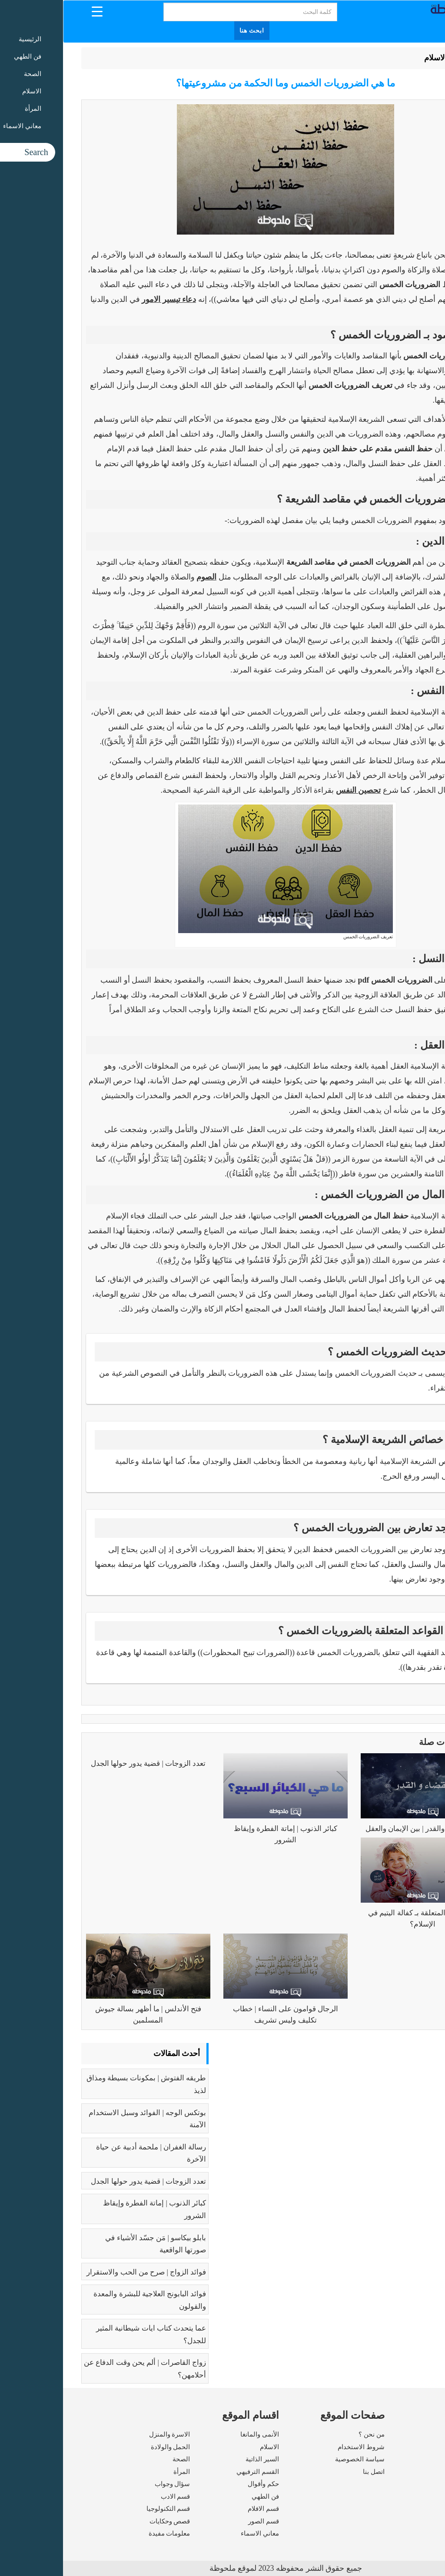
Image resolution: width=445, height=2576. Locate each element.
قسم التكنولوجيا (105, 2508)
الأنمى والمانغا (196, 2434)
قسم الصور (200, 2521)
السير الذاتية (199, 2459)
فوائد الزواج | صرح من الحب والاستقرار (83, 2272)
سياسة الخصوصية (297, 2459)
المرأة (118, 2471)
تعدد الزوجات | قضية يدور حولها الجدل (85, 1763)
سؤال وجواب (109, 2483)
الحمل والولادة (107, 2447)
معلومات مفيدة (106, 2533)
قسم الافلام (200, 2508)
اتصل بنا (311, 2471)
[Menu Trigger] (34, 11)
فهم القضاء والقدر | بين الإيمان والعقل (360, 1828)
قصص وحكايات (106, 2521)
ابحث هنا (189, 30)
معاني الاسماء (197, 2533)
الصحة (118, 2459)
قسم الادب (112, 2496)
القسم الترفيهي (194, 2471)
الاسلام (372, 57)
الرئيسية (405, 57)
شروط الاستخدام (298, 2447)
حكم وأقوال (200, 2483)
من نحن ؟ (309, 2434)
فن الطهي (202, 2496)
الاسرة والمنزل (106, 2434)
